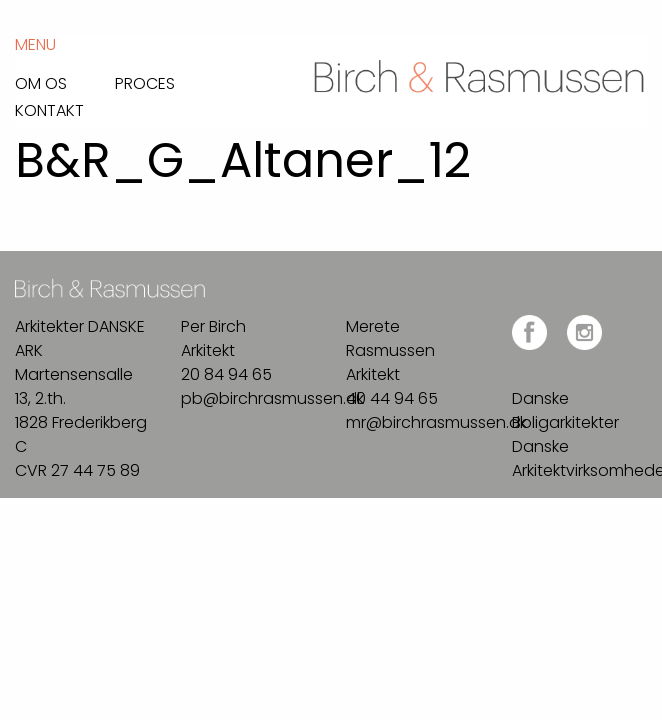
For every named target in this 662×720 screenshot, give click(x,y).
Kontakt (49, 109)
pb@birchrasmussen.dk (272, 398)
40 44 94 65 (392, 398)
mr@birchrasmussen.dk (436, 422)
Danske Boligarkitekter (565, 410)
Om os (41, 82)
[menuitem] (65, 78)
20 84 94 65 (226, 374)
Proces (145, 82)
